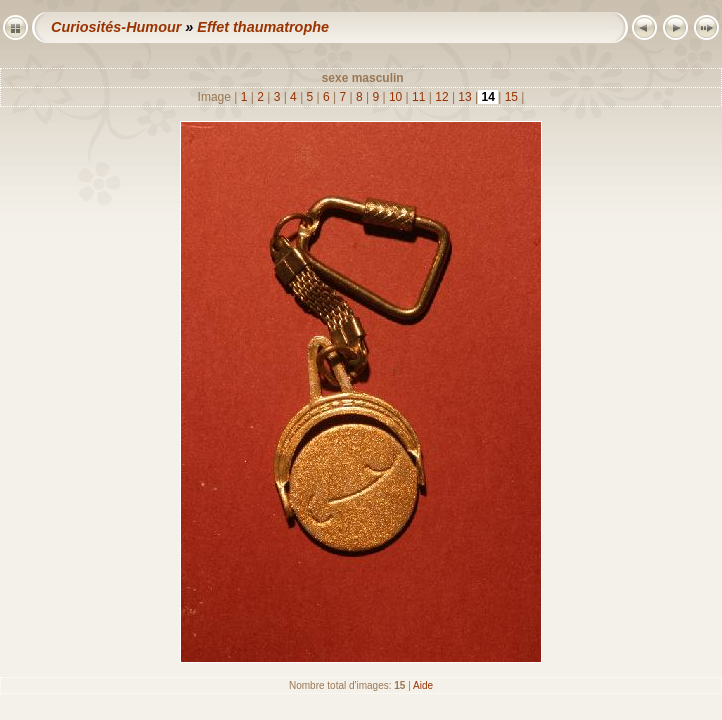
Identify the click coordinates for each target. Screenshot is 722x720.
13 (465, 97)
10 (396, 97)
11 (419, 97)
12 (442, 97)
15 (511, 97)
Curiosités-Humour (116, 27)
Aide (423, 685)
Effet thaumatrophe (263, 27)
